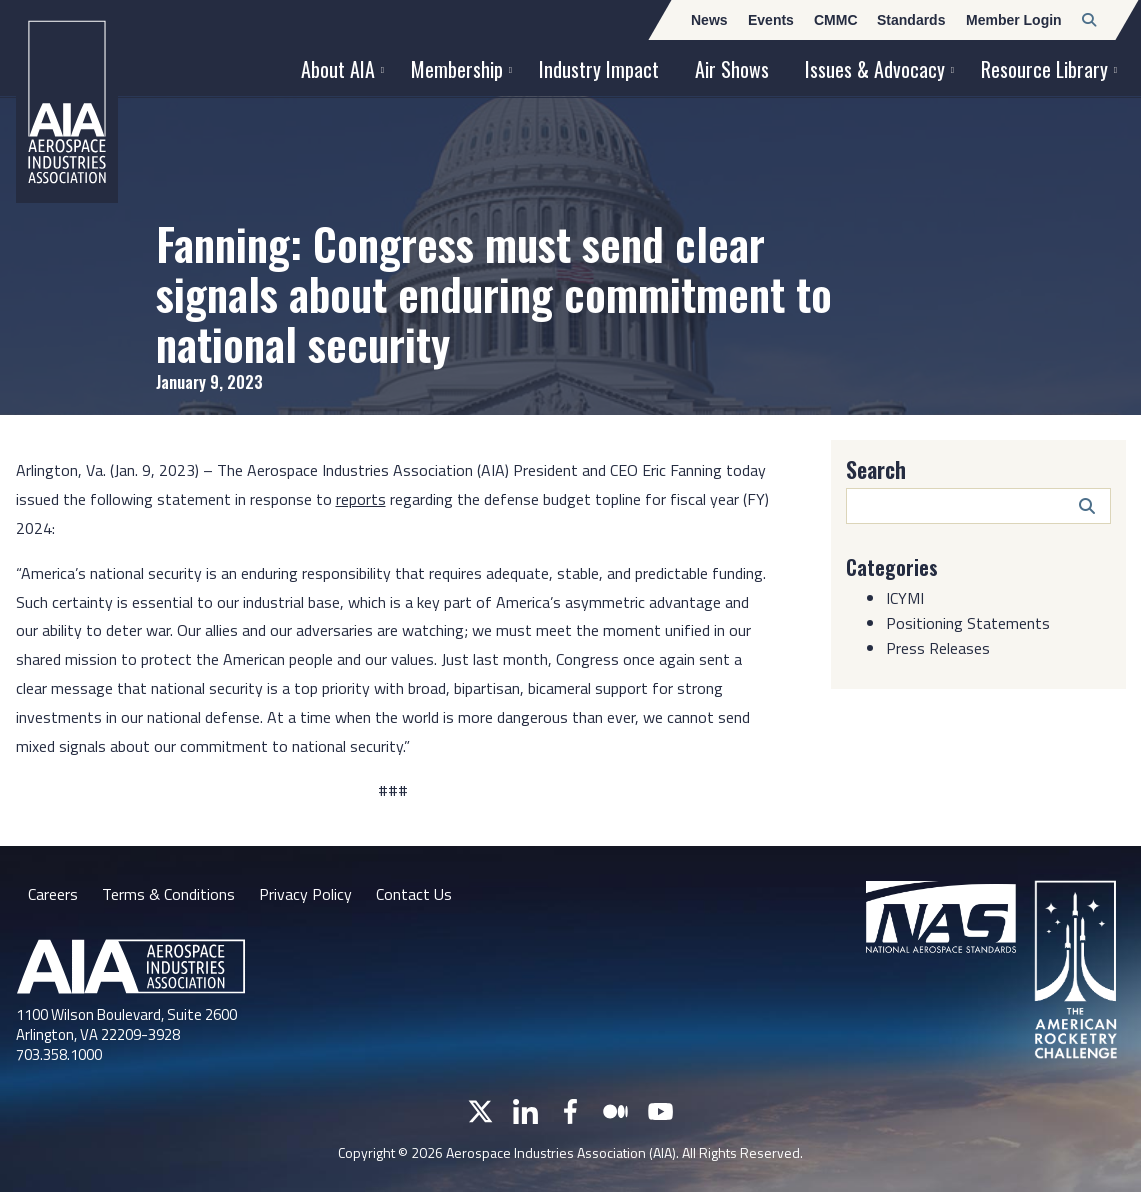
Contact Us (414, 894)
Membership (457, 69)
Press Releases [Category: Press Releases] (938, 648)
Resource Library (1044, 69)
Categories (892, 567)
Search (876, 469)
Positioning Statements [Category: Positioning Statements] (968, 623)
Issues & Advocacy (875, 69)
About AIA (338, 69)
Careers (53, 894)
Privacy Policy (305, 894)
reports (361, 499)
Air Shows (732, 69)
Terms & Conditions (168, 894)
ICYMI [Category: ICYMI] (905, 598)
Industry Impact (599, 69)
